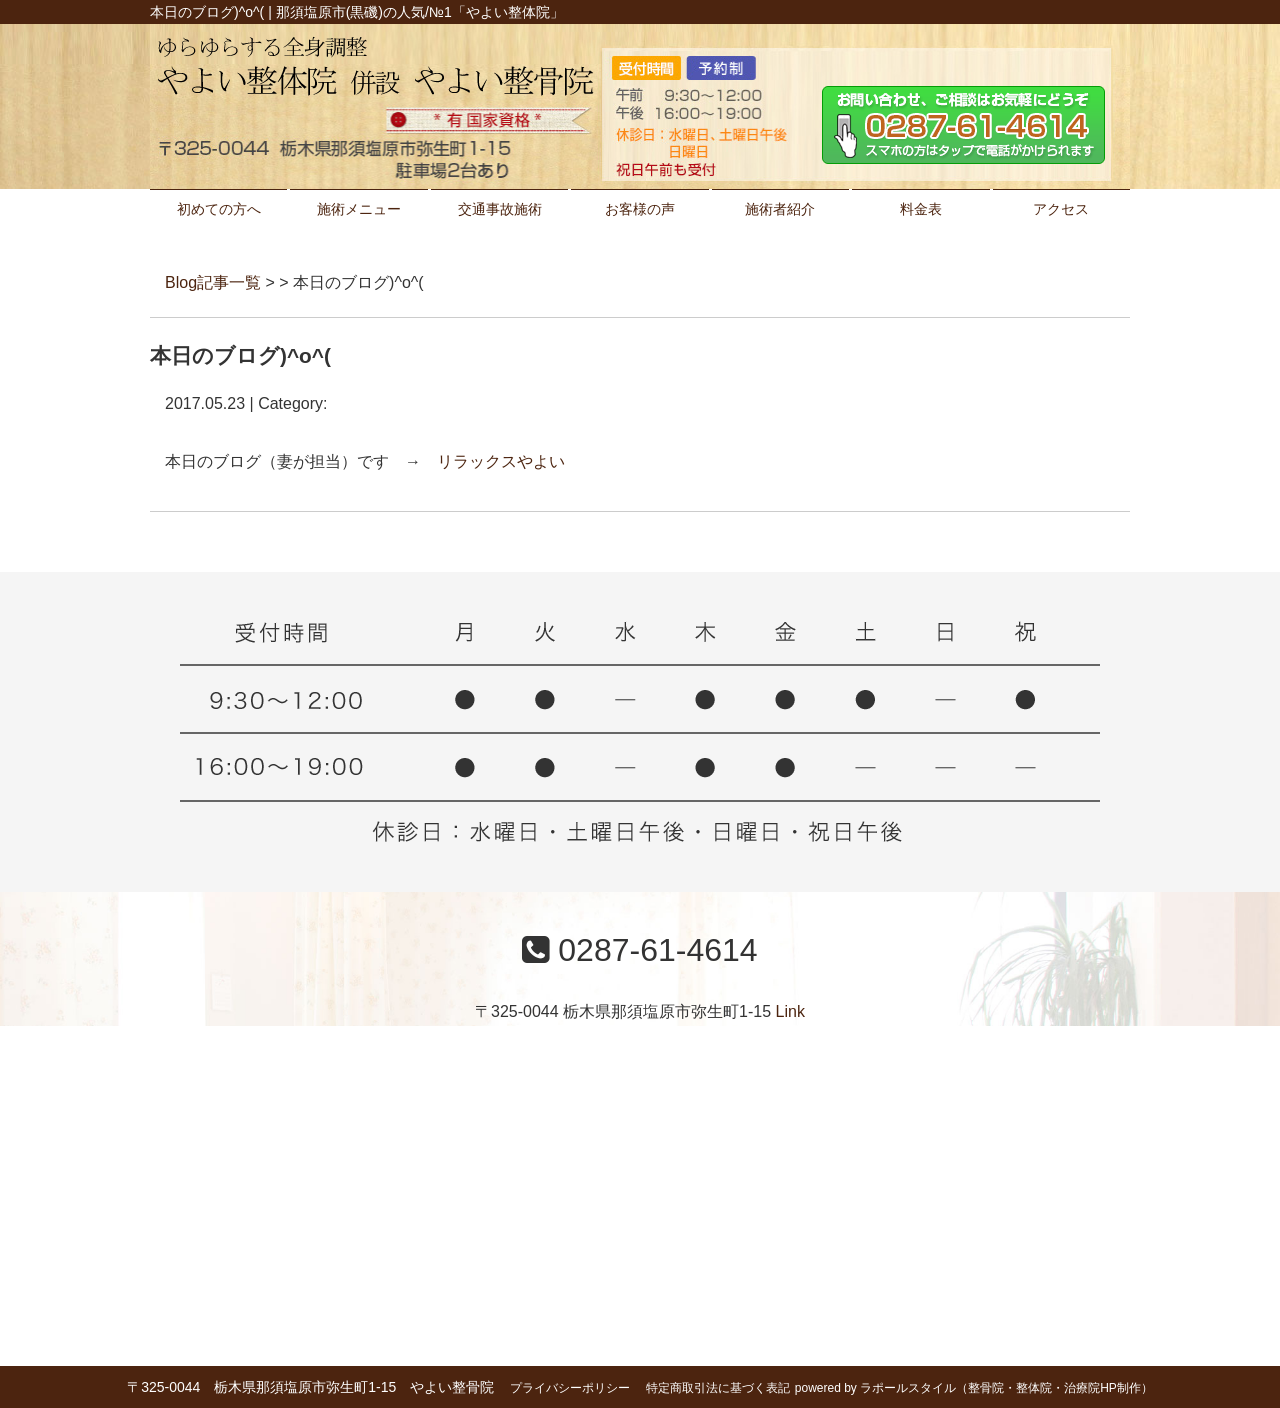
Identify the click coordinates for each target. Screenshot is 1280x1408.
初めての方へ (219, 209)
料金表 (921, 209)
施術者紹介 (780, 209)
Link (790, 1011)
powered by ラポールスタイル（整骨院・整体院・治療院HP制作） (974, 1388)
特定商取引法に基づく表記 (718, 1388)
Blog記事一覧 (213, 282)
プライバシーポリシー (570, 1388)
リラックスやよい (501, 461)
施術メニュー (359, 209)
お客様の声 (640, 209)
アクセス (1061, 209)
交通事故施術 (500, 209)
